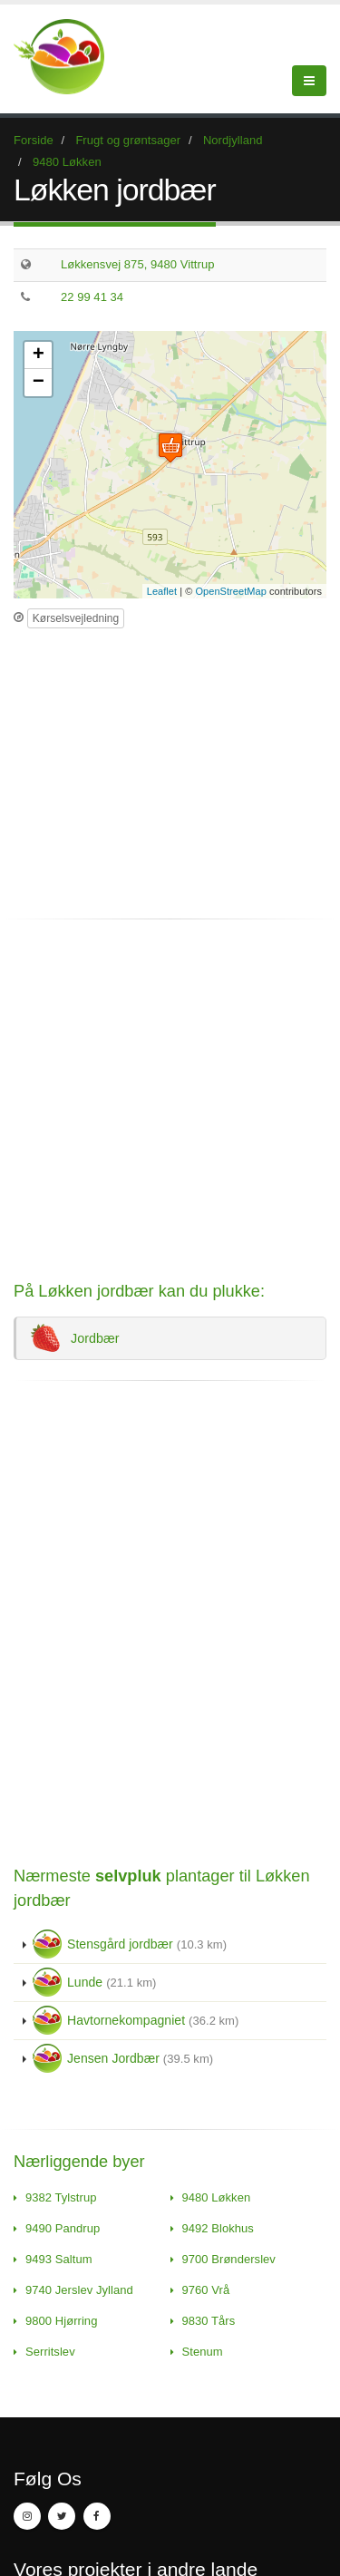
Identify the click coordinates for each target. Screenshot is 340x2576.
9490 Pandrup (62, 2228)
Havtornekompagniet (135, 2020)
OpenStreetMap (231, 591)
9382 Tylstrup (60, 2197)
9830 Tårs (209, 2321)
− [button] (38, 382)
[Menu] (309, 80)
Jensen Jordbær (123, 2058)
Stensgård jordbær (130, 1944)
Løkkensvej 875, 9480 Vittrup (138, 264)
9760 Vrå (206, 2290)
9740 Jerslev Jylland (79, 2290)
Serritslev (50, 2351)
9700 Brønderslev (229, 2259)
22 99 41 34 (92, 297)
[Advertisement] (166, 765)
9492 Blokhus (218, 2228)
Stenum (202, 2351)
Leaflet (162, 591)
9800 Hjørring (61, 2321)
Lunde (94, 1982)
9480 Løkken (216, 2197)
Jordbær (75, 1338)
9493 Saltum (58, 2259)
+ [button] (38, 355)
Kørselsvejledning (76, 618)
